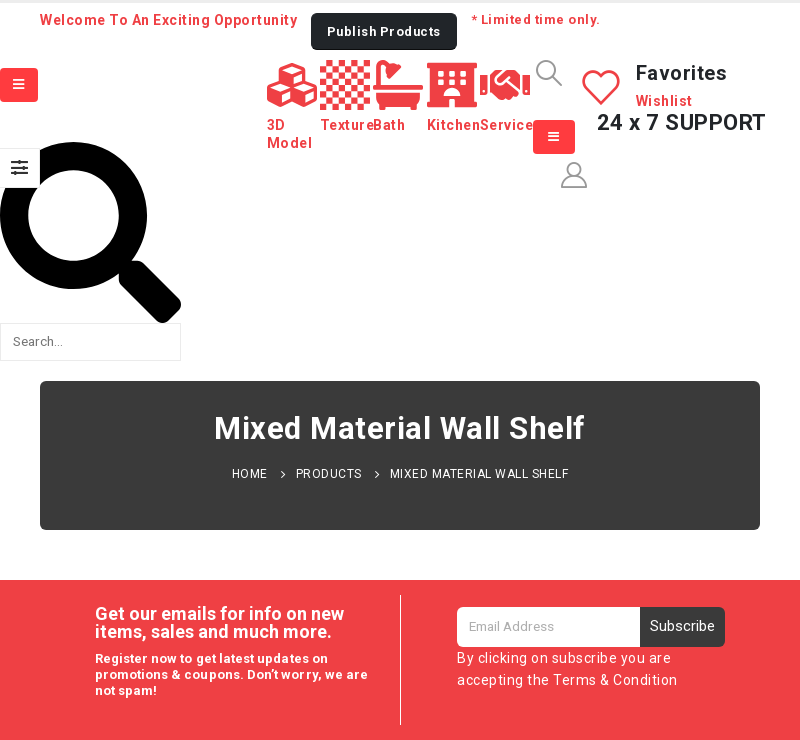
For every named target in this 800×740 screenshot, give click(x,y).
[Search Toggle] (548, 73)
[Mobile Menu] (19, 85)
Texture (347, 125)
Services (511, 125)
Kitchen (454, 125)
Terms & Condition (615, 680)
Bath (389, 125)
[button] (384, 31)
